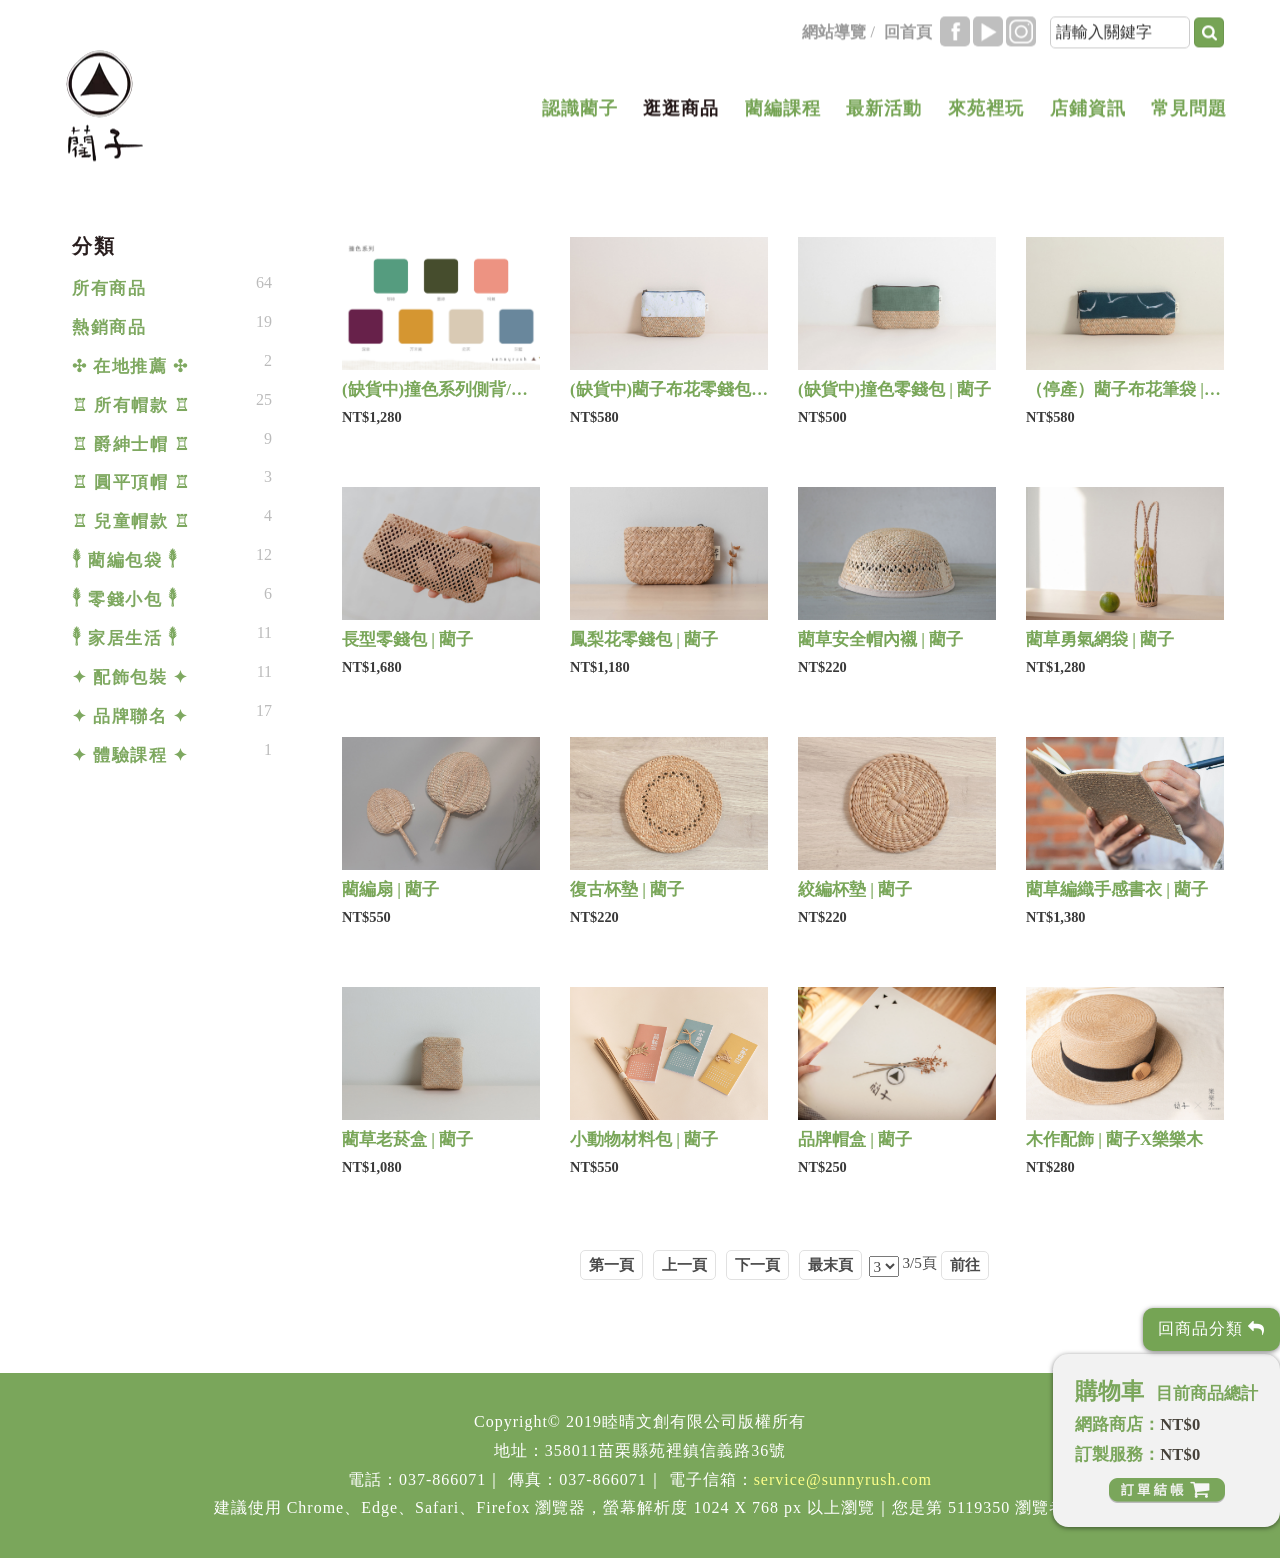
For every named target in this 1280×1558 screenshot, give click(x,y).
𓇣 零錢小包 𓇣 (125, 599)
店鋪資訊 (1088, 110)
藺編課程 (783, 110)
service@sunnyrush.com (843, 1479)
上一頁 (684, 1264)
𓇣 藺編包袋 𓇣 (125, 560)
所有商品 (109, 288)
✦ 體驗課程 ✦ (130, 755)
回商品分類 (1211, 1328)
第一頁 (611, 1264)
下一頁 (757, 1264)
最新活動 (884, 110)
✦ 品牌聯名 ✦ (130, 716)
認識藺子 (580, 110)
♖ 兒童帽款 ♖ (131, 521)
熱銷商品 (109, 327)
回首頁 (908, 33)
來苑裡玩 (986, 110)
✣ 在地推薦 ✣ (130, 366)
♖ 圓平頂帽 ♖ (131, 482)
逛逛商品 (681, 110)
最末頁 (830, 1264)
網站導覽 (834, 33)
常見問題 (1189, 110)
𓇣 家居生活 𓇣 (125, 638)
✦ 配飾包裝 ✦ (130, 677)
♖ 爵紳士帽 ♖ (131, 444)
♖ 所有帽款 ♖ (131, 405)
